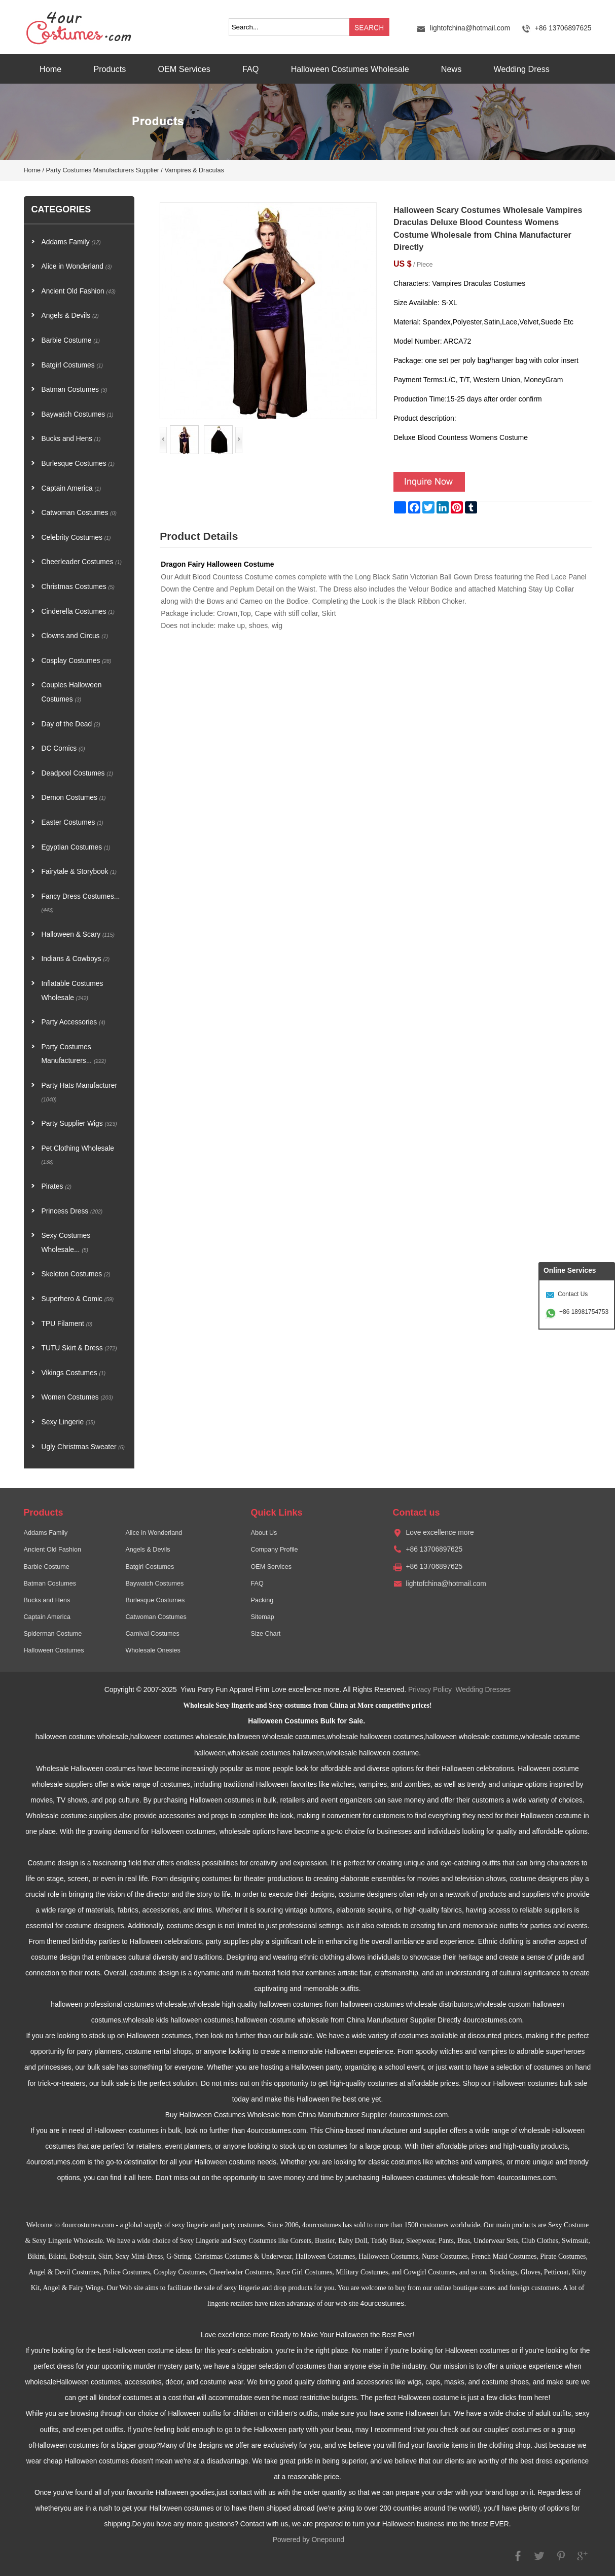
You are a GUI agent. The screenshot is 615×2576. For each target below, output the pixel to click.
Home (50, 68)
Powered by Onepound (308, 2540)
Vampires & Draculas (194, 170)
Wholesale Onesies (152, 1650)
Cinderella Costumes (78, 611)
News (451, 68)
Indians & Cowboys (76, 959)
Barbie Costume (71, 340)
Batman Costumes (74, 389)
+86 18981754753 (583, 1311)
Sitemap (262, 1617)
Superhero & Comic (78, 1299)
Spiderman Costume (53, 1633)
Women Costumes (77, 1397)
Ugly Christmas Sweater (83, 1447)
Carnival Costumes (152, 1633)
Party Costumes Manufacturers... (74, 1054)
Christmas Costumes (78, 587)
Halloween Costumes (54, 1650)
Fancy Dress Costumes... (81, 903)
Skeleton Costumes (76, 1274)
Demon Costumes (74, 797)
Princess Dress (72, 1211)
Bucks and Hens (71, 439)
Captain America (71, 488)
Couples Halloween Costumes (72, 692)
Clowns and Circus (75, 636)
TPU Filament (67, 1324)
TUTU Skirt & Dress (79, 1348)
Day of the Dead (71, 724)
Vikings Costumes (74, 1373)
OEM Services (184, 68)
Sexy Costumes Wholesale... (66, 1243)
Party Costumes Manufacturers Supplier (102, 170)
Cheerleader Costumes (82, 562)
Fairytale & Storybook (79, 871)
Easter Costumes (72, 822)
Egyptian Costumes (76, 847)
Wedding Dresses (483, 1690)
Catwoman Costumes (79, 513)
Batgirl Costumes (72, 365)
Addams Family (71, 242)
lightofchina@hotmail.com (470, 28)
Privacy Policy (430, 1690)
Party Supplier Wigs (79, 1123)
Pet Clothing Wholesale (78, 1155)
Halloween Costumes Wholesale (350, 68)
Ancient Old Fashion (79, 291)
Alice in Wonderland (77, 266)
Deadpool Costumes (78, 773)
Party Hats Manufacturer (80, 1092)
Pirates (56, 1186)
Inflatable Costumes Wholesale (72, 991)
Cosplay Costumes (77, 661)
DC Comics (63, 748)
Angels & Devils (70, 315)
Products (109, 68)
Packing (261, 1600)
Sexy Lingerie (68, 1422)
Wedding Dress (521, 68)
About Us (263, 1532)
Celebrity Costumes (76, 537)
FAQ (250, 68)
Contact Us (573, 1294)
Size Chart (265, 1633)
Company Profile (274, 1549)
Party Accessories (73, 1022)
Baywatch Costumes (78, 414)
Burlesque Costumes (78, 463)
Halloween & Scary (78, 934)
